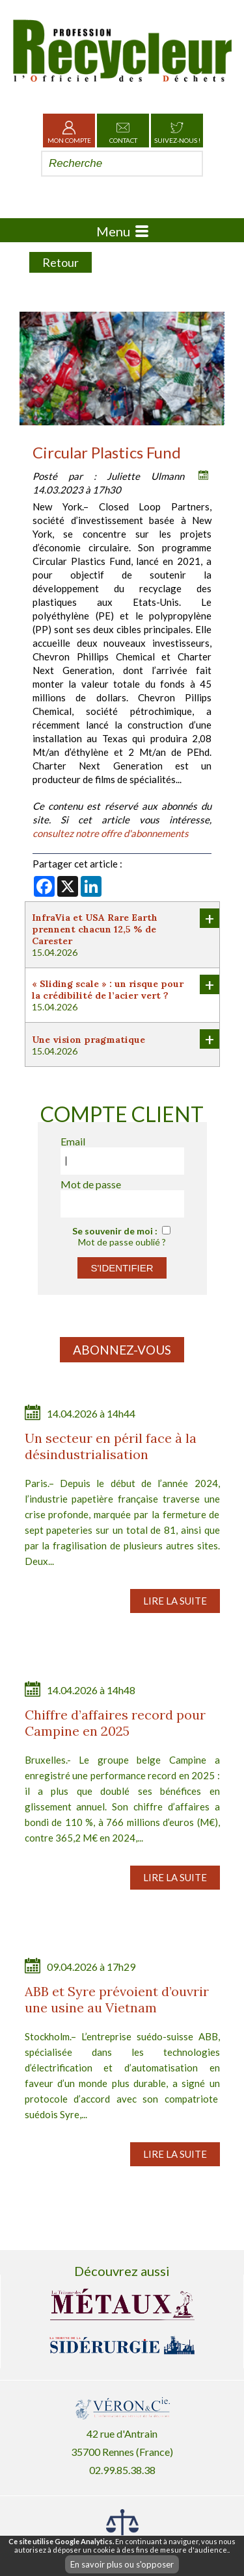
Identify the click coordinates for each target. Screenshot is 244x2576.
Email (73, 1141)
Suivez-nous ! (177, 130)
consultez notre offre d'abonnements (111, 833)
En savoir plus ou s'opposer (122, 2564)
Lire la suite (175, 1601)
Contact (123, 130)
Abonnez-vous (122, 1349)
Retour (60, 262)
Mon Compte (69, 130)
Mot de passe (91, 1184)
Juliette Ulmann (145, 476)
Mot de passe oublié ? (122, 1241)
